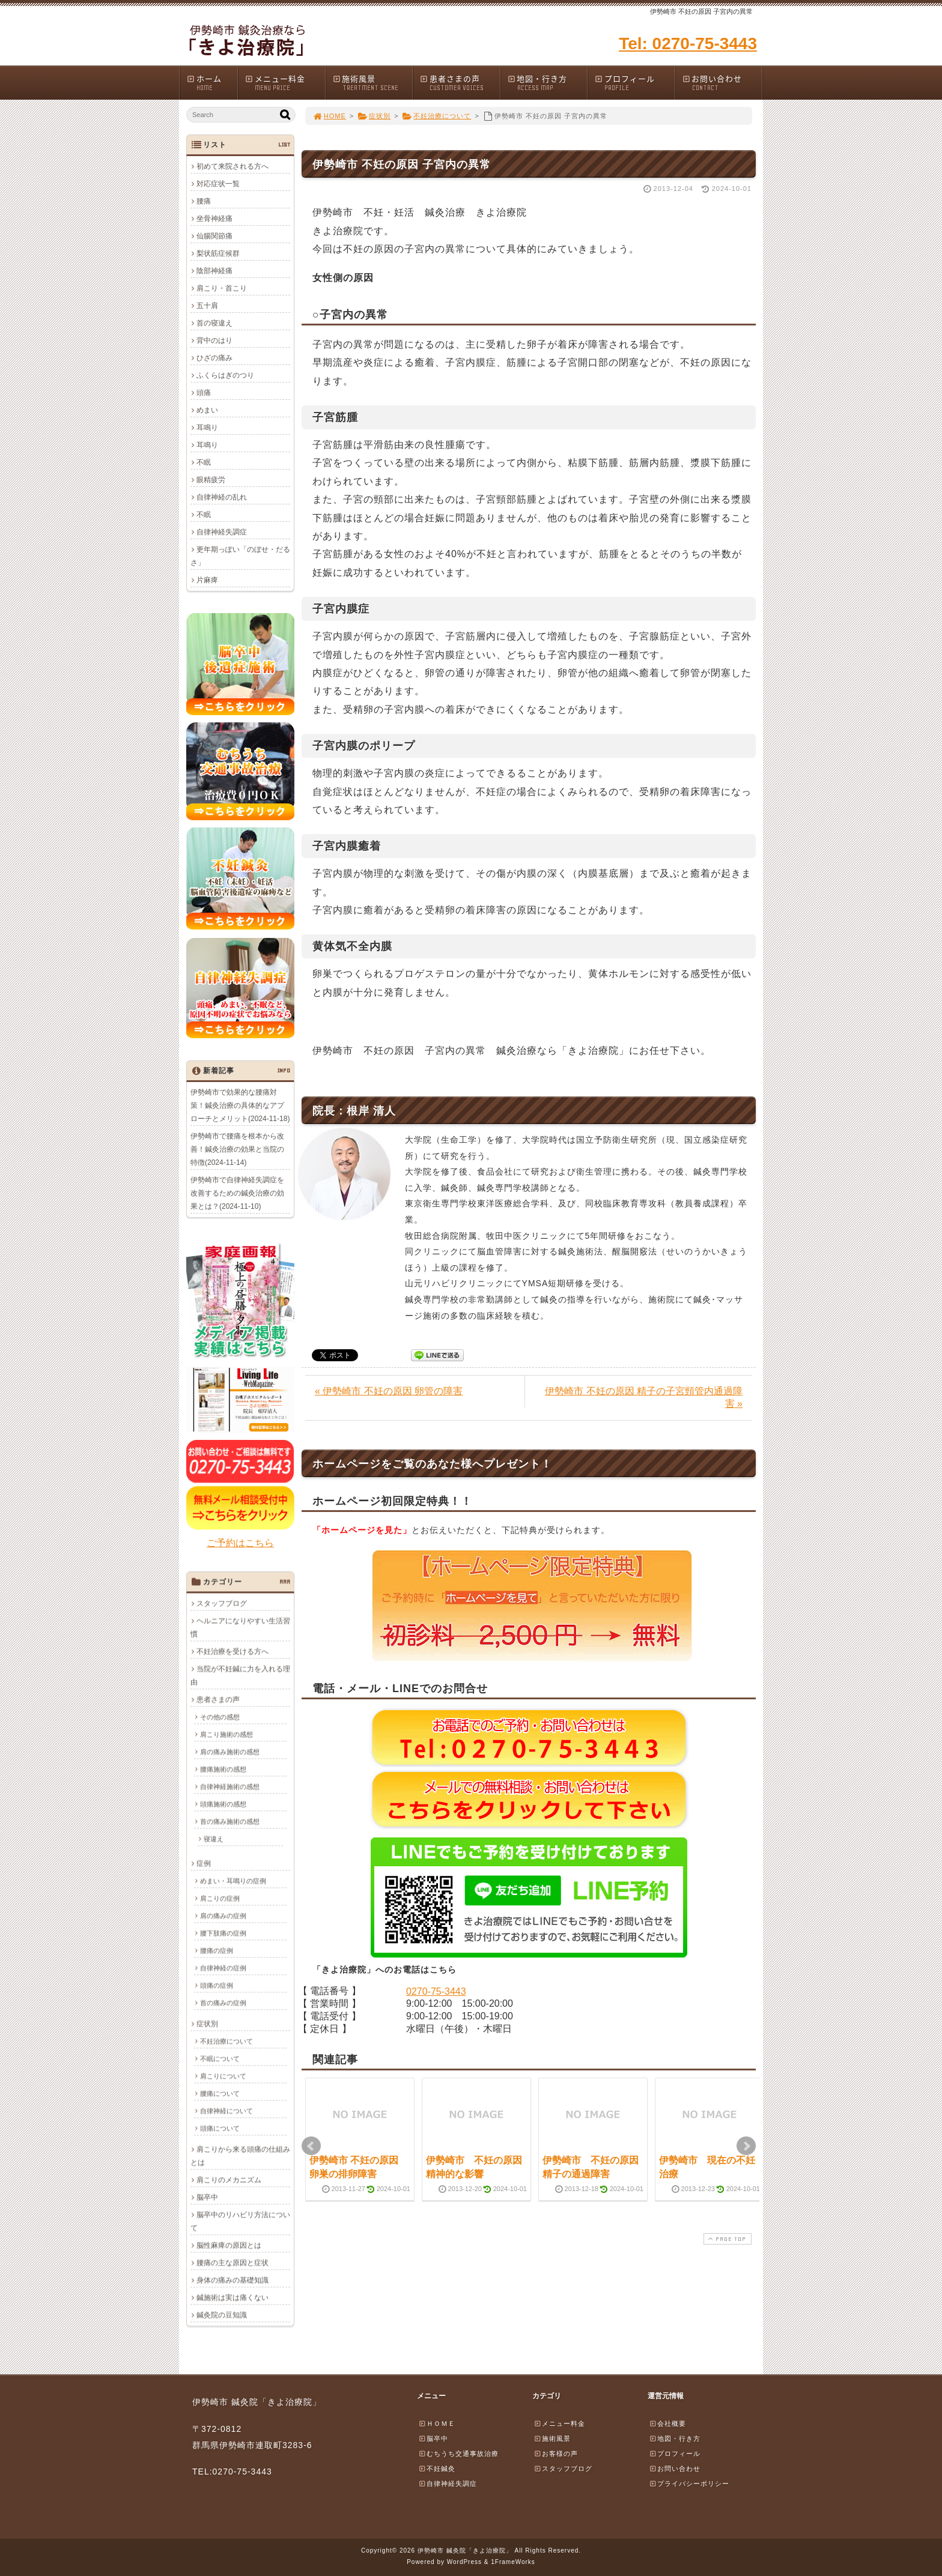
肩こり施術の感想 (226, 1734)
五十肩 (207, 305)
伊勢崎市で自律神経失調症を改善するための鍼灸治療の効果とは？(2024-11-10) (237, 1193)
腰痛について (220, 2093)
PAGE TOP (726, 2239)
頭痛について (220, 2128)
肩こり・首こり (221, 288)
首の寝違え (214, 323)
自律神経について (226, 2110)
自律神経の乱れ (221, 497)
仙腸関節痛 (214, 236)
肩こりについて (223, 2075)
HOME (329, 115)
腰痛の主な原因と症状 (232, 2262)
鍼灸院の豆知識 (221, 2315)
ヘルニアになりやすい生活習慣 (240, 1627)
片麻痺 (207, 580)
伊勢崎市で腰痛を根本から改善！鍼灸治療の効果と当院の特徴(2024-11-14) (237, 1149)
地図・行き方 (547, 82)
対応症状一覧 (218, 184)
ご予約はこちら (240, 1543)
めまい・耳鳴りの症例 (233, 1880)
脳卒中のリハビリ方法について (240, 2221)
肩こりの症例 (220, 1898)
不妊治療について (437, 115)
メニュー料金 (285, 82)
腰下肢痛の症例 (223, 1933)
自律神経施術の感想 (230, 1786)
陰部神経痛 (214, 271)
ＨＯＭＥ (436, 2423)
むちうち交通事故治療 (458, 2453)
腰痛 (203, 201)
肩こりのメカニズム (228, 2179)
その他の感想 (220, 1716)
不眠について (220, 2058)
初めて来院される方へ (232, 166)
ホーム (211, 82)
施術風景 (372, 82)
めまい (207, 410)
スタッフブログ (221, 1603)
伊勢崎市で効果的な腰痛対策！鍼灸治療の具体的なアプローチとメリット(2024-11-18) (240, 1105)
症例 (203, 1863)
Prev (311, 2146)
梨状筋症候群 (218, 253)
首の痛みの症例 (223, 2002)
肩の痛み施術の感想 (230, 1751)
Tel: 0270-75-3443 (688, 43)
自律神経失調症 (221, 532)
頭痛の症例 (216, 1985)
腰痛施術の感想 (223, 1769)
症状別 (373, 115)
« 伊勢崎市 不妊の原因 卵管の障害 (389, 1391)
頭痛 (203, 393)
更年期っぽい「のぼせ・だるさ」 (240, 556)
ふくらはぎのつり (225, 375)
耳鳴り (207, 427)
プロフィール (634, 82)
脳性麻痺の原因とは (228, 2245)
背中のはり (214, 340)
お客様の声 (555, 2453)
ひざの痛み (214, 358)
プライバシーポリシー (689, 2483)
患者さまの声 (459, 82)
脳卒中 (207, 2197)
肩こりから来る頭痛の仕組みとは (240, 2155)
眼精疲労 (210, 480)
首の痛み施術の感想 (230, 1821)
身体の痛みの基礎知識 (232, 2280)
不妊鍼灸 (436, 2468)
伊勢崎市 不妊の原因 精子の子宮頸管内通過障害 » (644, 1397)
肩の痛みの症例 (223, 1915)
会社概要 (667, 2423)
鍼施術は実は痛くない (232, 2297)
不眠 (203, 462)
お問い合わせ (722, 82)
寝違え (213, 1838)
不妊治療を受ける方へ (232, 1651)
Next (746, 2146)
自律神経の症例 (223, 1967)
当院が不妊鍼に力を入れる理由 (240, 1675)
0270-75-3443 (436, 1991)
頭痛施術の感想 (223, 1803)
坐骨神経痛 (214, 218)
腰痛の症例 (216, 1950)
